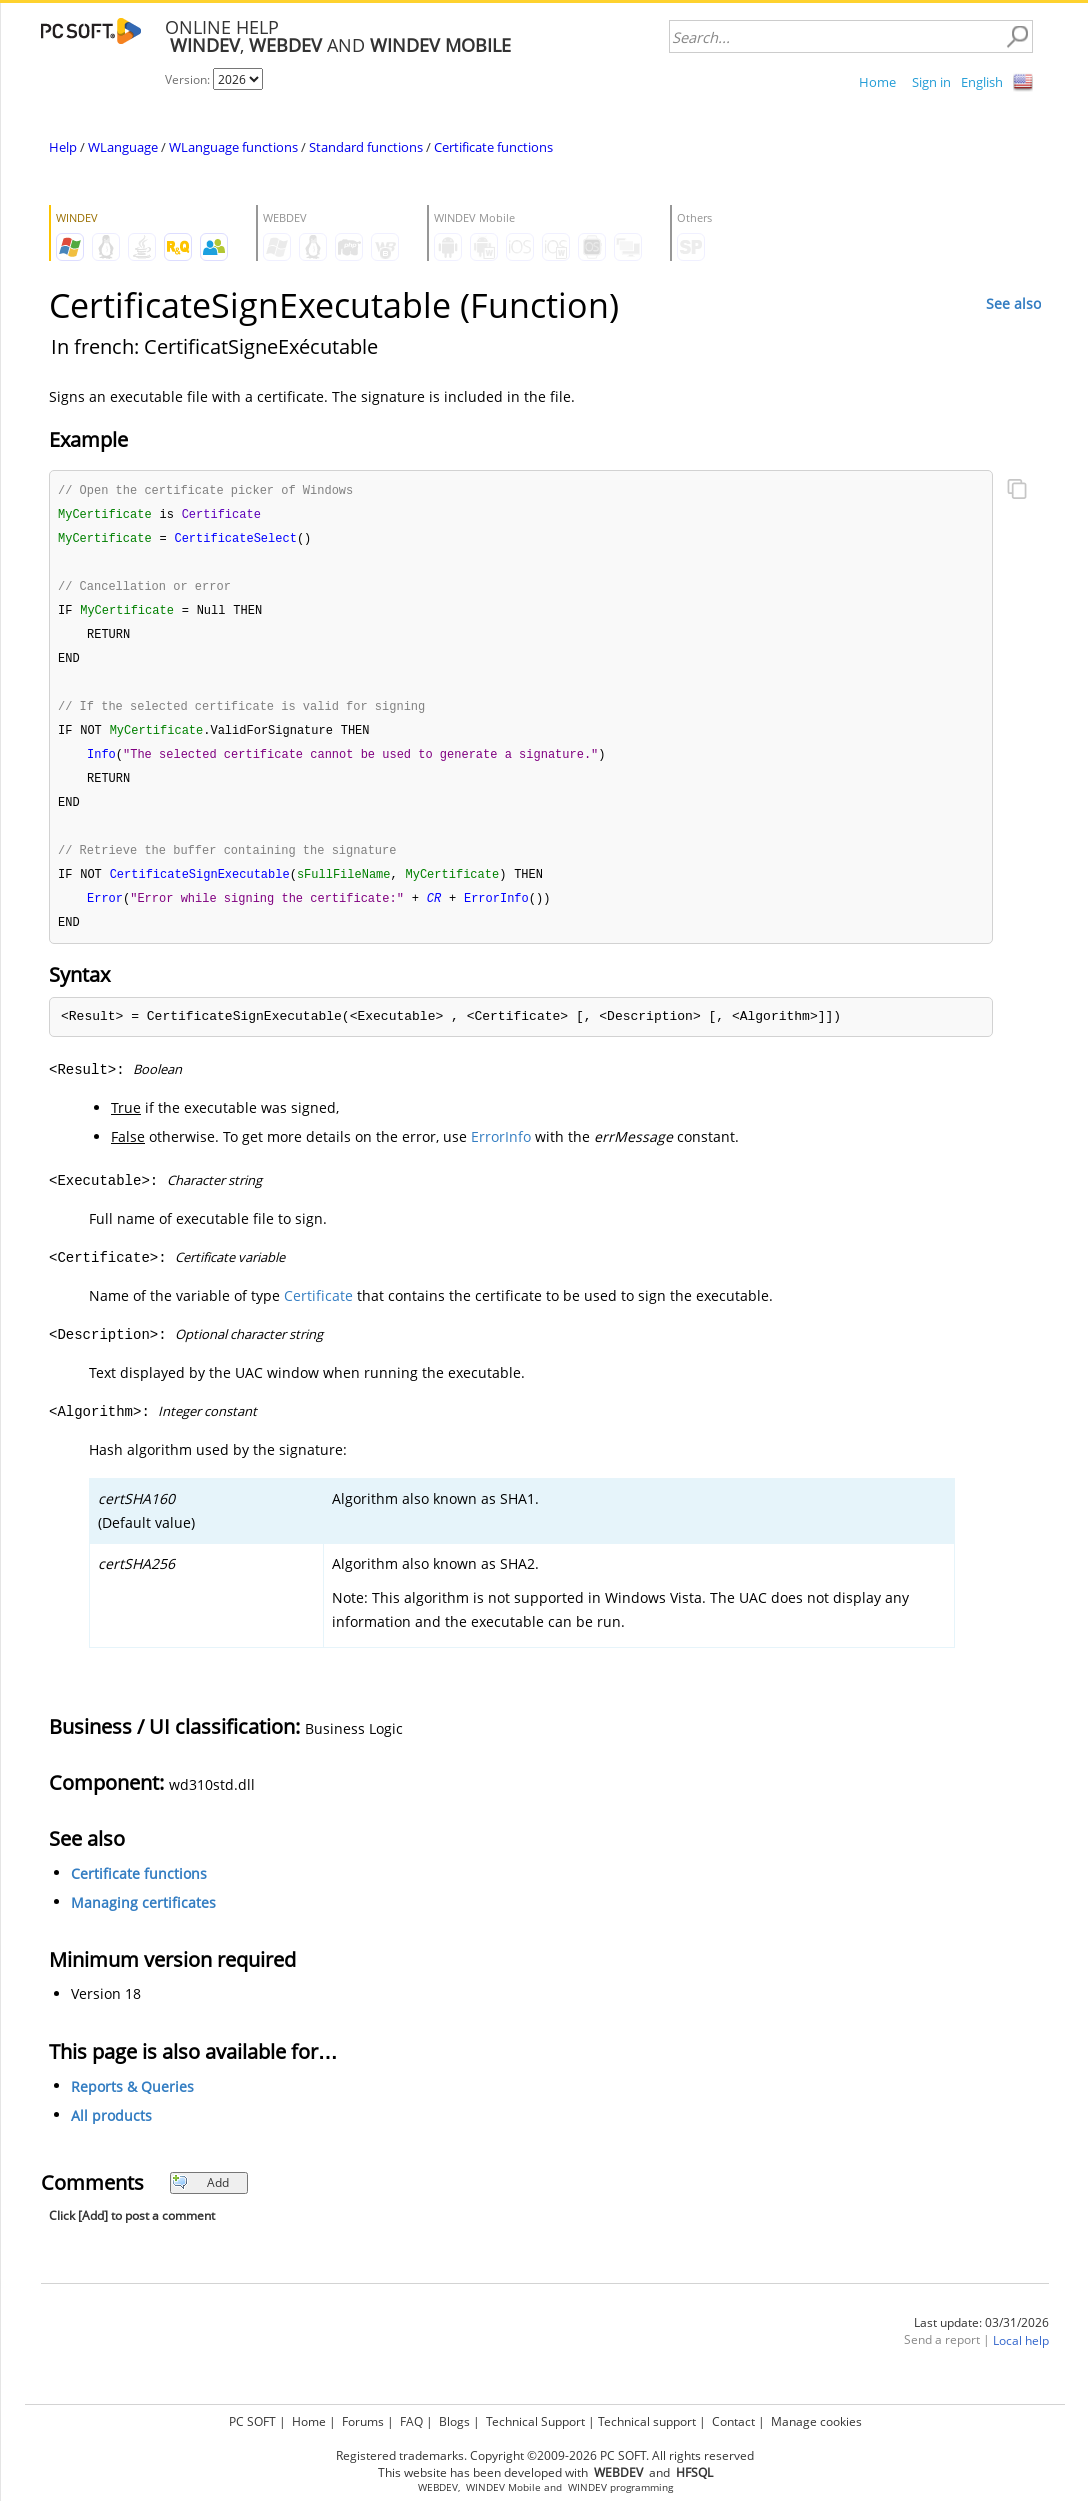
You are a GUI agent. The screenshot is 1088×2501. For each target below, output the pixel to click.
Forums (363, 2421)
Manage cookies (816, 2421)
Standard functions (366, 147)
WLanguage (123, 147)
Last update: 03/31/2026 (981, 2338)
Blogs (454, 2421)
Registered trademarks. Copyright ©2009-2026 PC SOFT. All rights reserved (545, 2455)
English (982, 82)
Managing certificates (143, 1918)
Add (200, 2198)
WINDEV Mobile (503, 2487)
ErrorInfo (501, 1152)
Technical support (647, 2421)
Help (63, 147)
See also (1013, 303)
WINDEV (587, 2487)
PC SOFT (252, 2421)
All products (111, 2131)
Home (877, 82)
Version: (189, 79)
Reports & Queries (132, 2102)
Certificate (318, 1311)
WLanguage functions (233, 147)
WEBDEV (438, 2487)
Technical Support (535, 2421)
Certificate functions (493, 147)
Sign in (931, 82)
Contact (733, 2421)
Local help (1021, 2356)
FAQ (411, 2421)
